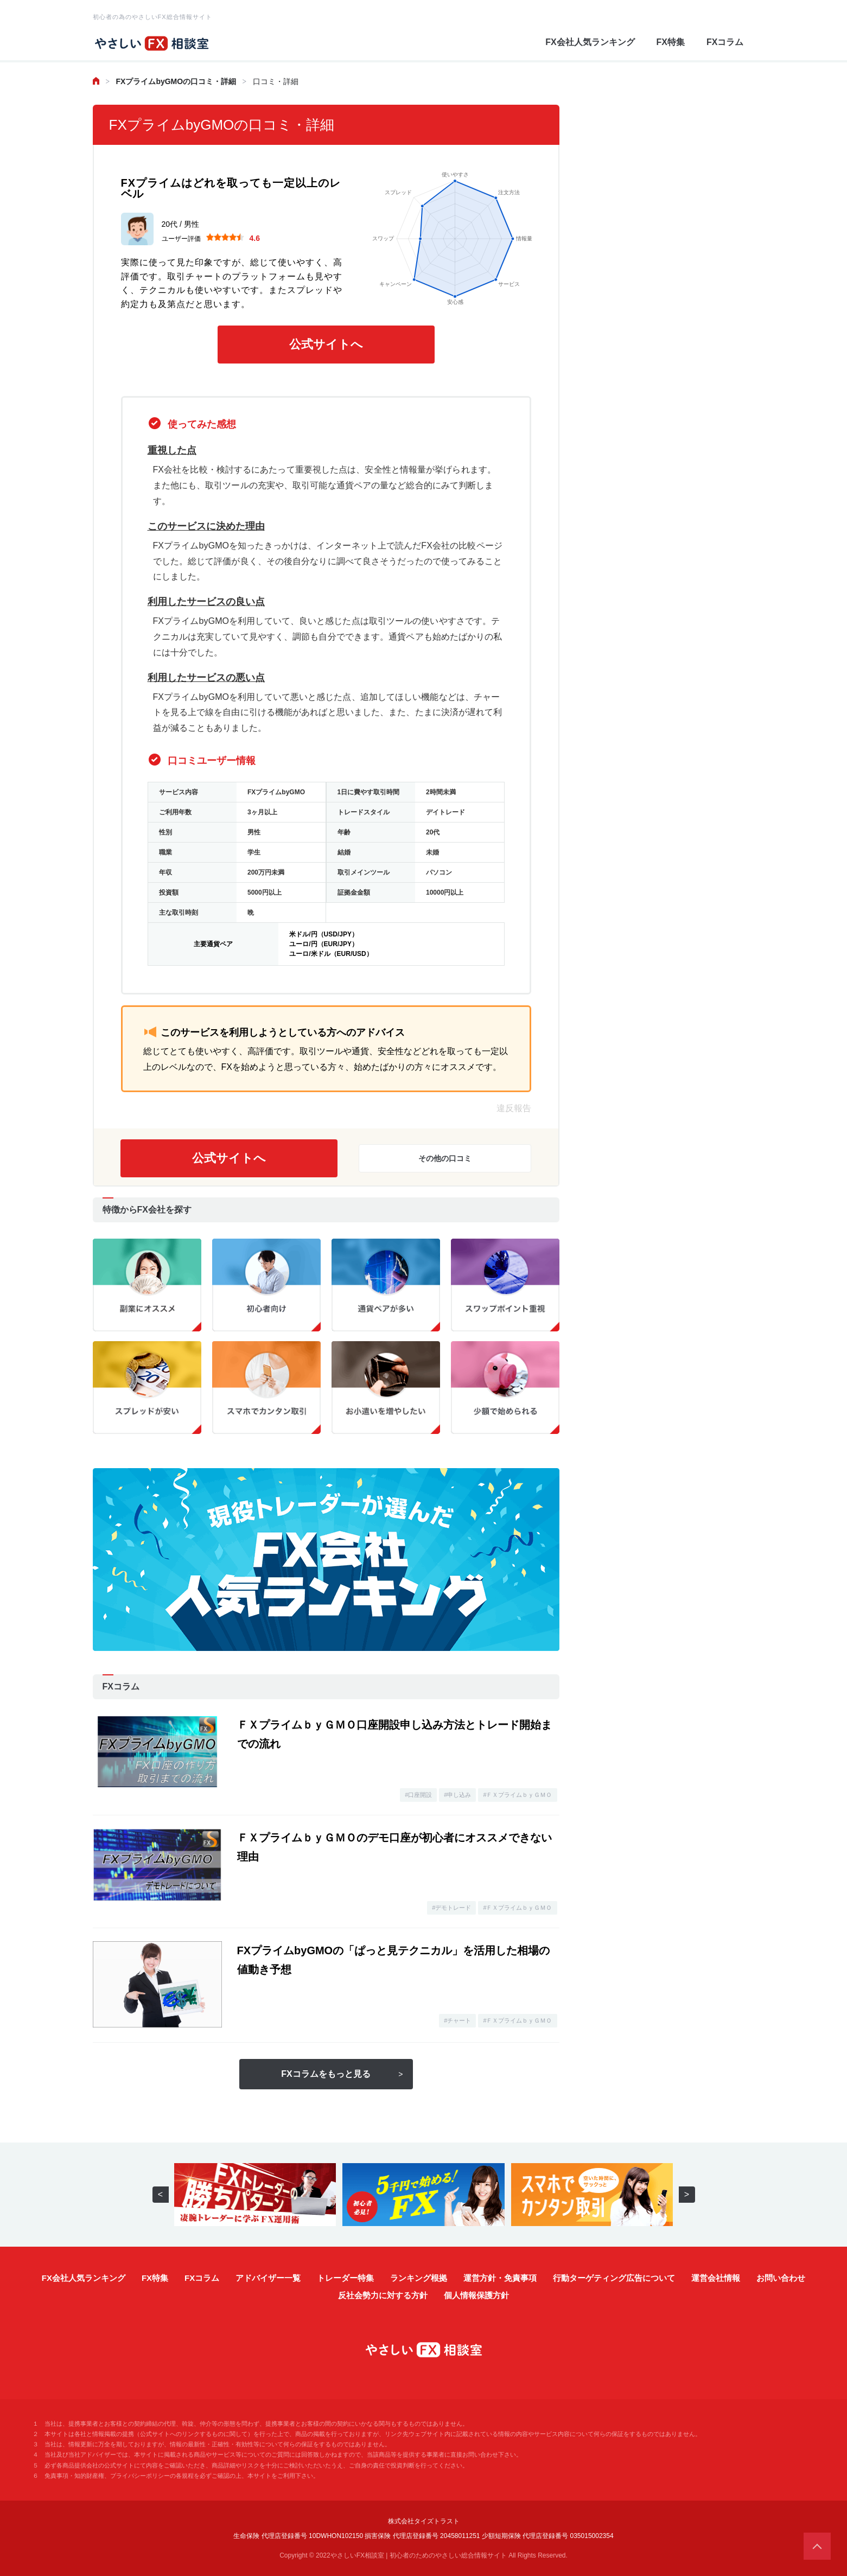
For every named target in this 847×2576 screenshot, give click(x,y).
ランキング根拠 (418, 2277)
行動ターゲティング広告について (614, 2277)
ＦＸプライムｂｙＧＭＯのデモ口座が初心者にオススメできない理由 (394, 1847)
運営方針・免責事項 (500, 2277)
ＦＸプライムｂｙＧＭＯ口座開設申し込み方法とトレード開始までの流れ (394, 1734)
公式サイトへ (326, 344)
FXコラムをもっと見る (325, 2073)
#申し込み (457, 1794)
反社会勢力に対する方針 (383, 2295)
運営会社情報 (715, 2277)
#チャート (457, 2020)
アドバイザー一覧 (268, 2277)
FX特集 (671, 42)
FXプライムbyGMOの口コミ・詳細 (176, 81)
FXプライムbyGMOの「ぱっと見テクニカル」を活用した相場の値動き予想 (393, 1959)
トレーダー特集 (345, 2277)
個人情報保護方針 (476, 2295)
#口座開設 (418, 1794)
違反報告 (513, 1108)
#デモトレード (451, 1907)
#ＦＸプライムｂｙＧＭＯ (517, 1794)
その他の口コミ (445, 1158)
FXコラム (724, 42)
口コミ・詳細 (275, 81)
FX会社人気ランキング (589, 42)
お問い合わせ (780, 2277)
